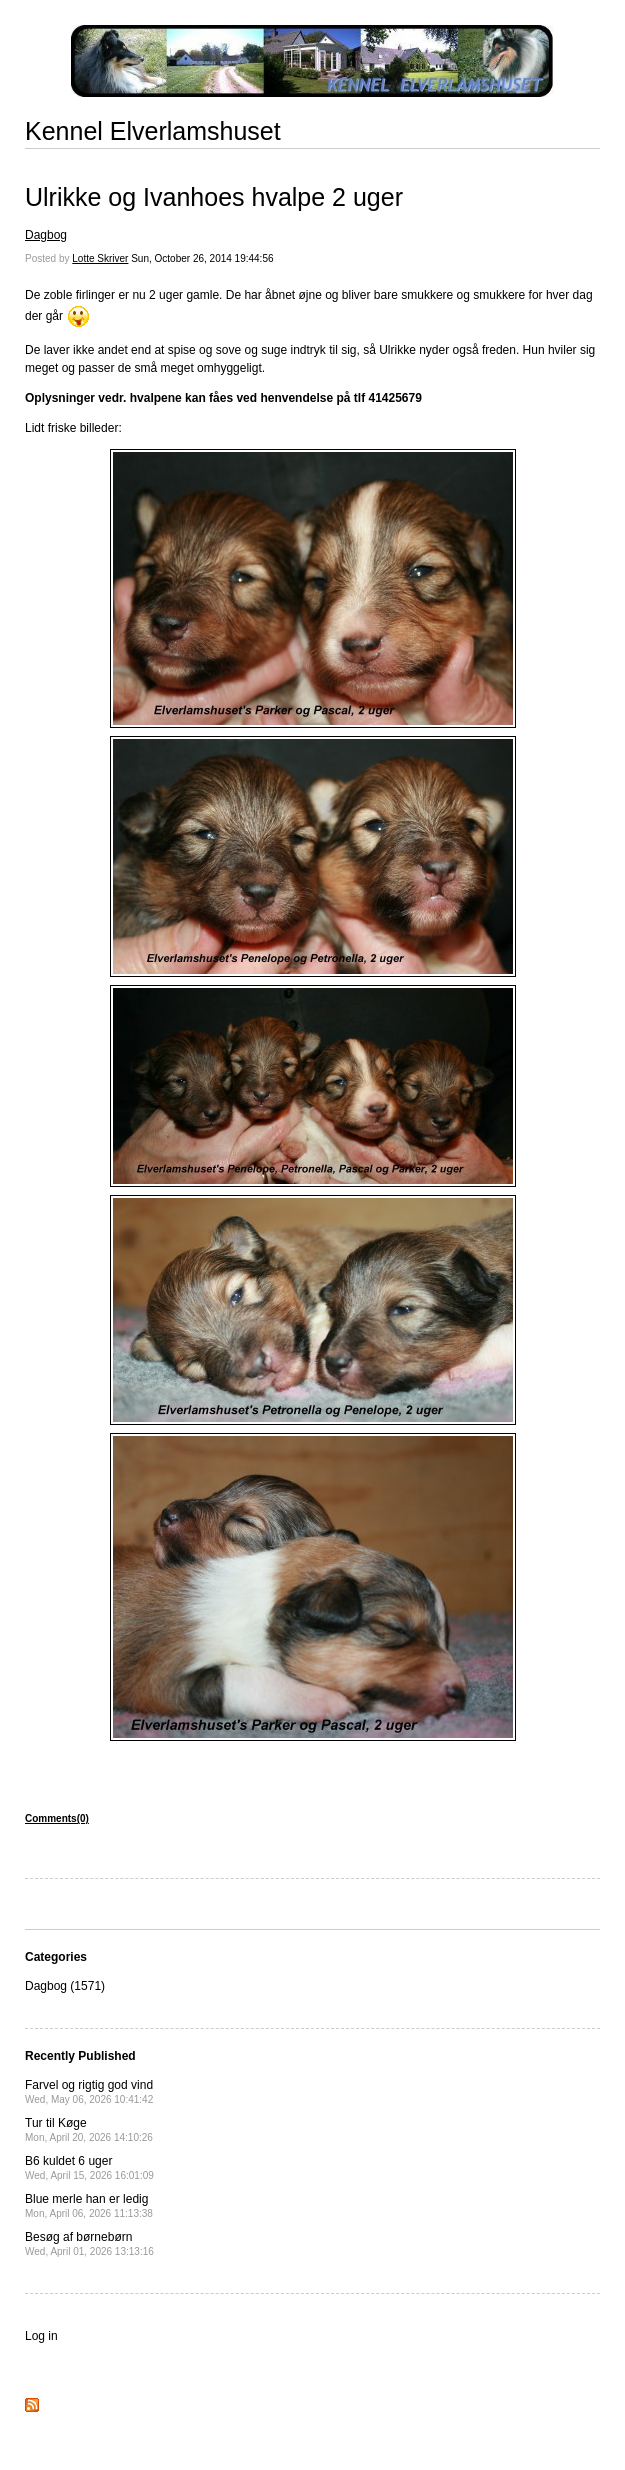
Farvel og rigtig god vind (89, 2091)
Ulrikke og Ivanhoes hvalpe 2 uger (214, 197)
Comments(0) (57, 1818)
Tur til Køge (89, 2129)
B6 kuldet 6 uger (89, 2167)
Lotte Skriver (100, 258)
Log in (41, 2336)
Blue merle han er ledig (89, 2205)
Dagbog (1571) (65, 1986)
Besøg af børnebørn (89, 2243)
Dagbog (46, 235)
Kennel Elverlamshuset (153, 131)
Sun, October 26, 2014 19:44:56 (202, 258)
